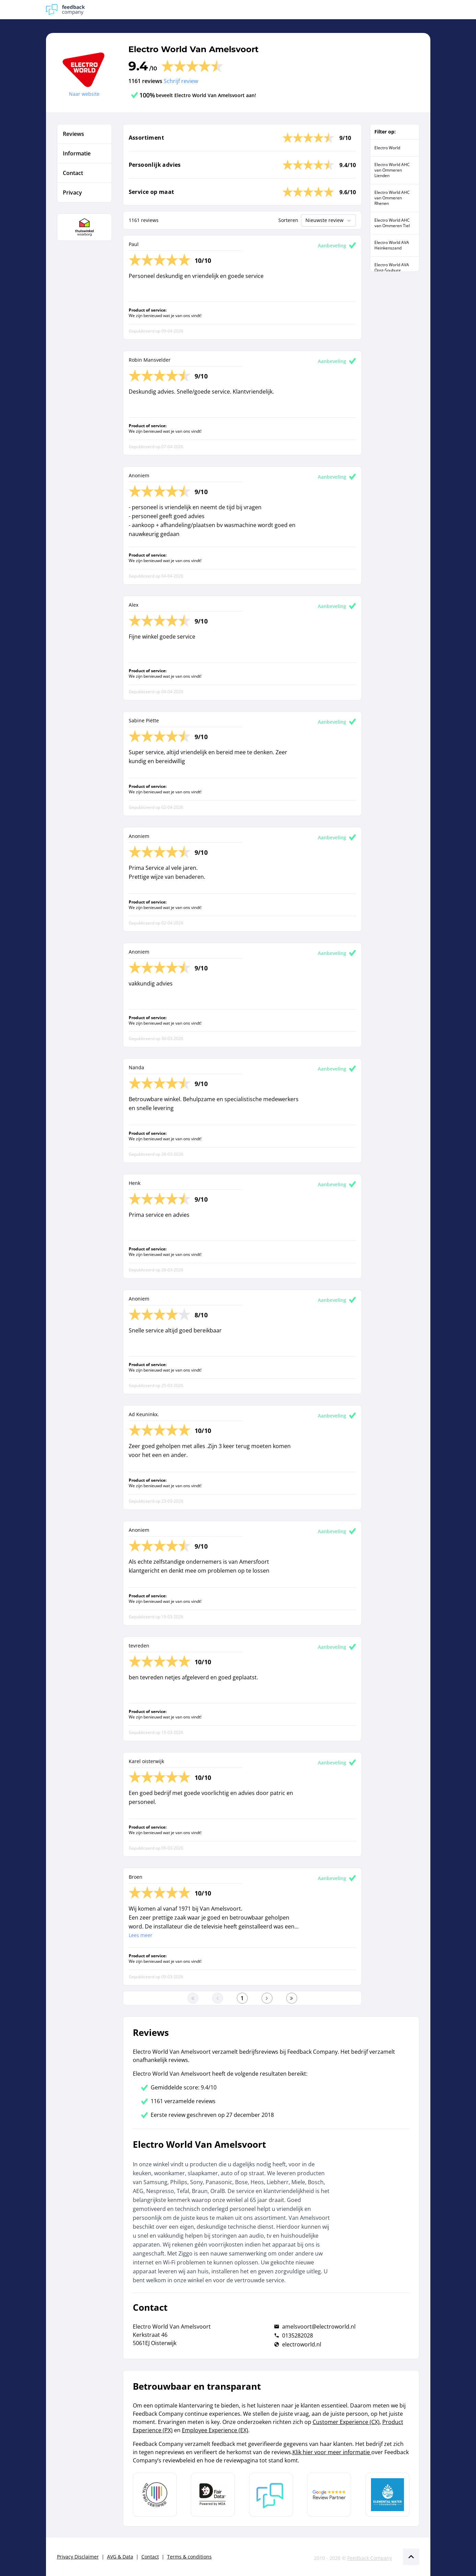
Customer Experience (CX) (346, 2422)
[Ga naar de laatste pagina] (291, 1998)
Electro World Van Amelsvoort (193, 49)
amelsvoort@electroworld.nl (319, 2326)
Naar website (84, 94)
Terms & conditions (189, 2556)
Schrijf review (181, 81)
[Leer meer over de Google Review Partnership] (329, 2494)
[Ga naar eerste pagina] (192, 1998)
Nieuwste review (328, 220)
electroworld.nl (301, 2344)
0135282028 (297, 2335)
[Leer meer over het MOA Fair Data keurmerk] (212, 2494)
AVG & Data (120, 2556)
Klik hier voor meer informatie (331, 2452)
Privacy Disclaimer (78, 2556)
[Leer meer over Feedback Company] (271, 2494)
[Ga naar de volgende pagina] (267, 1998)
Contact (150, 2556)
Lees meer (140, 1935)
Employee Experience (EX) (215, 2430)
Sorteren (288, 220)
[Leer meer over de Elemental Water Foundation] (387, 2494)
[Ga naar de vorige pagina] (217, 1998)
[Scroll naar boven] (411, 2557)
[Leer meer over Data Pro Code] (154, 2494)
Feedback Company (369, 2558)
